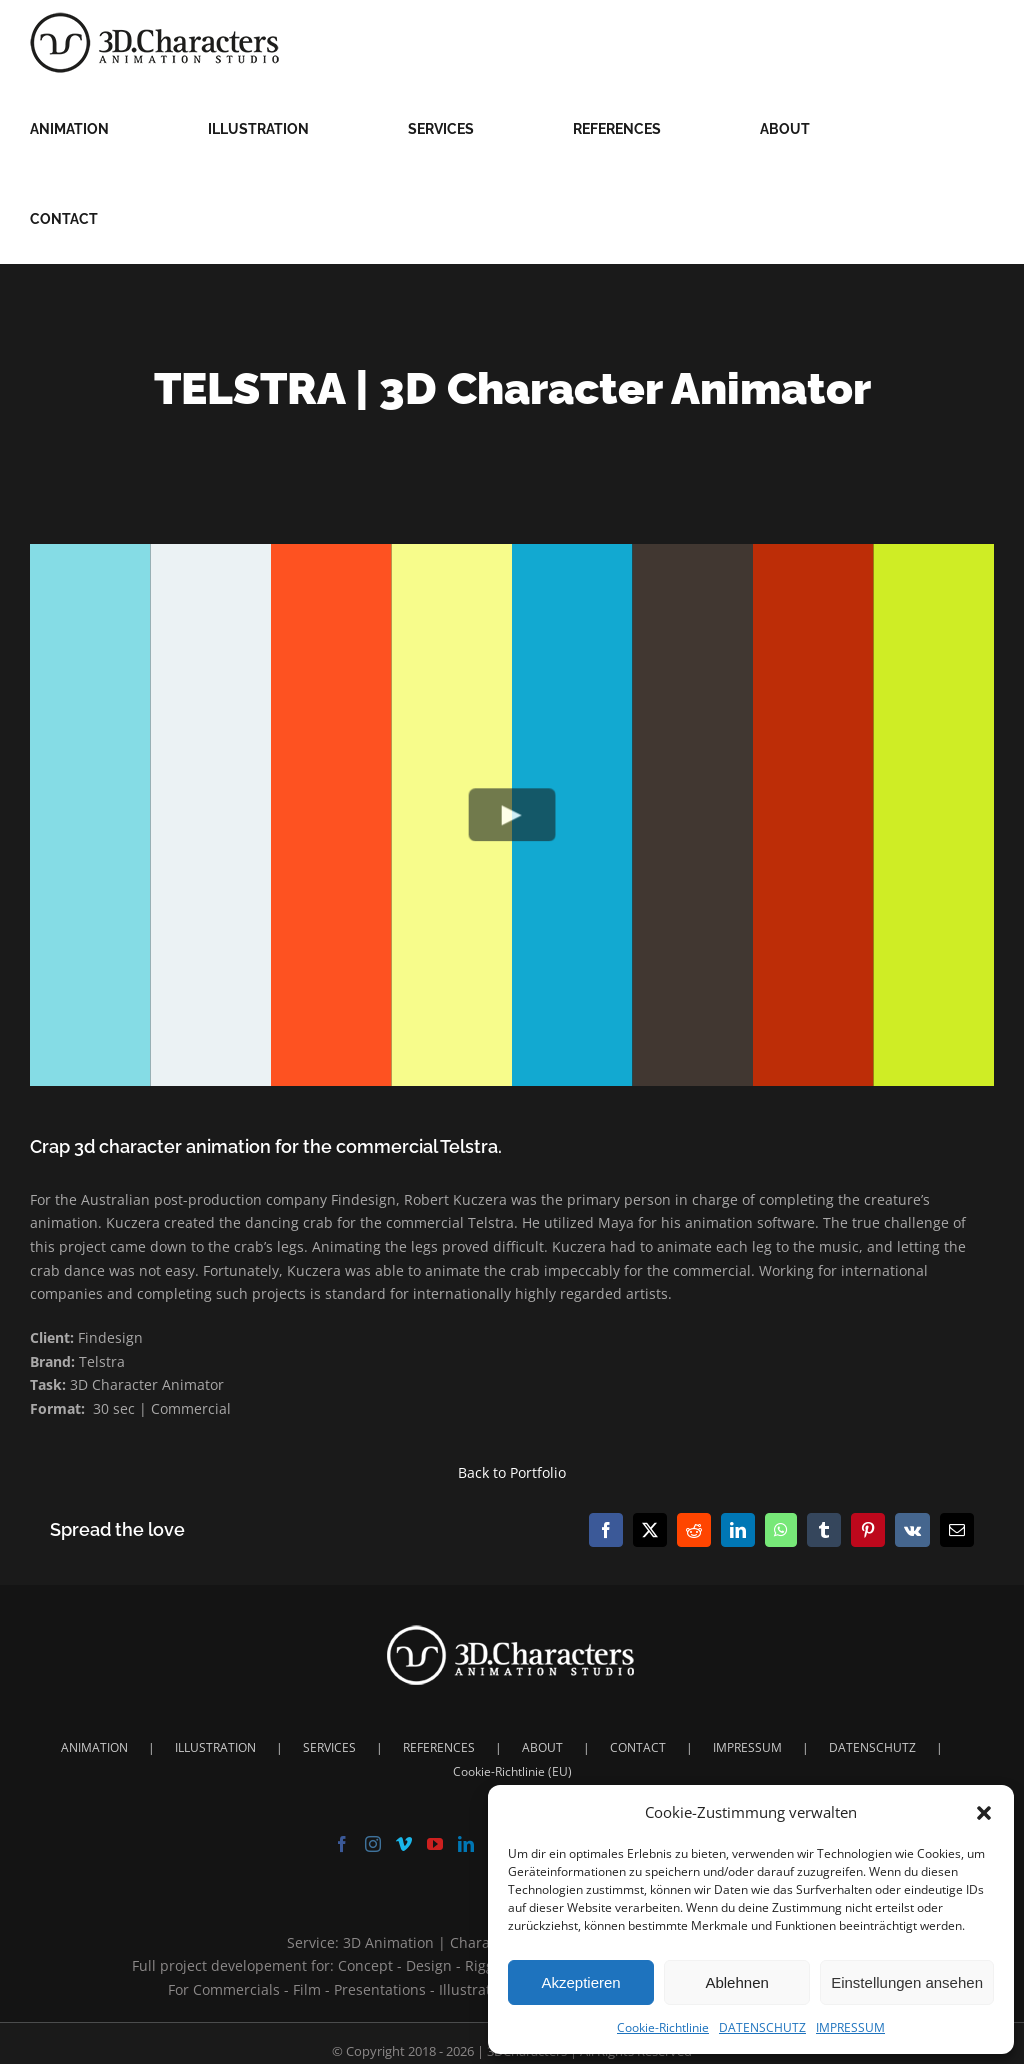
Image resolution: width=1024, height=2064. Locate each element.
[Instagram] (373, 1844)
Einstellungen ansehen (907, 1982)
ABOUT (542, 1747)
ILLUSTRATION (215, 1747)
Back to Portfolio (512, 1472)
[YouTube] (435, 1844)
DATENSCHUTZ (762, 2027)
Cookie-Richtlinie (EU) (512, 1771)
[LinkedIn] (466, 1844)
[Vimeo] (404, 1844)
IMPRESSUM (850, 2027)
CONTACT (638, 1747)
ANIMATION (94, 1747)
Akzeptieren (580, 1982)
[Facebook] (342, 1844)
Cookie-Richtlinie (663, 2027)
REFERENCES (439, 1747)
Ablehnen (736, 1982)
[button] (984, 1813)
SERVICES (329, 1747)
